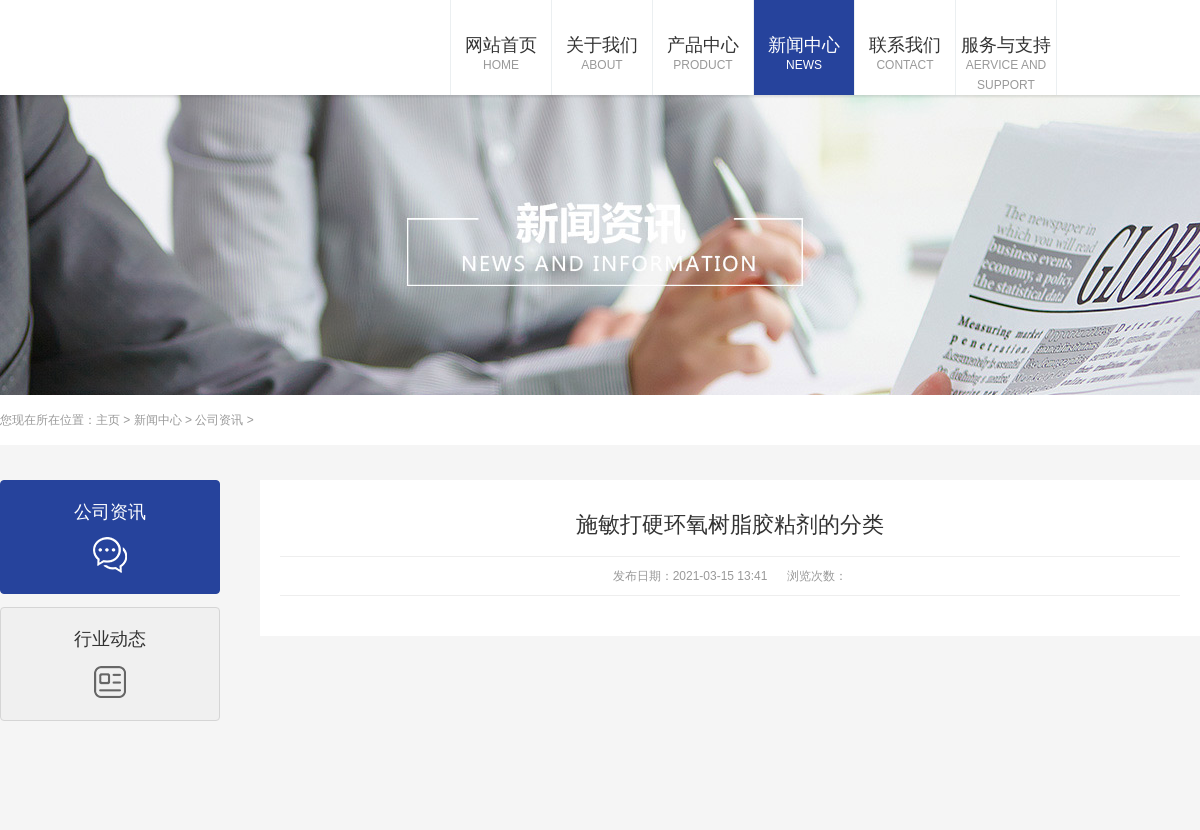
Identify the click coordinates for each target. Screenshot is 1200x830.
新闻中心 (804, 55)
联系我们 (905, 55)
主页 (108, 420)
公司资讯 (219, 420)
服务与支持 (1006, 65)
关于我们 (602, 55)
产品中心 (703, 55)
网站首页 (501, 55)
